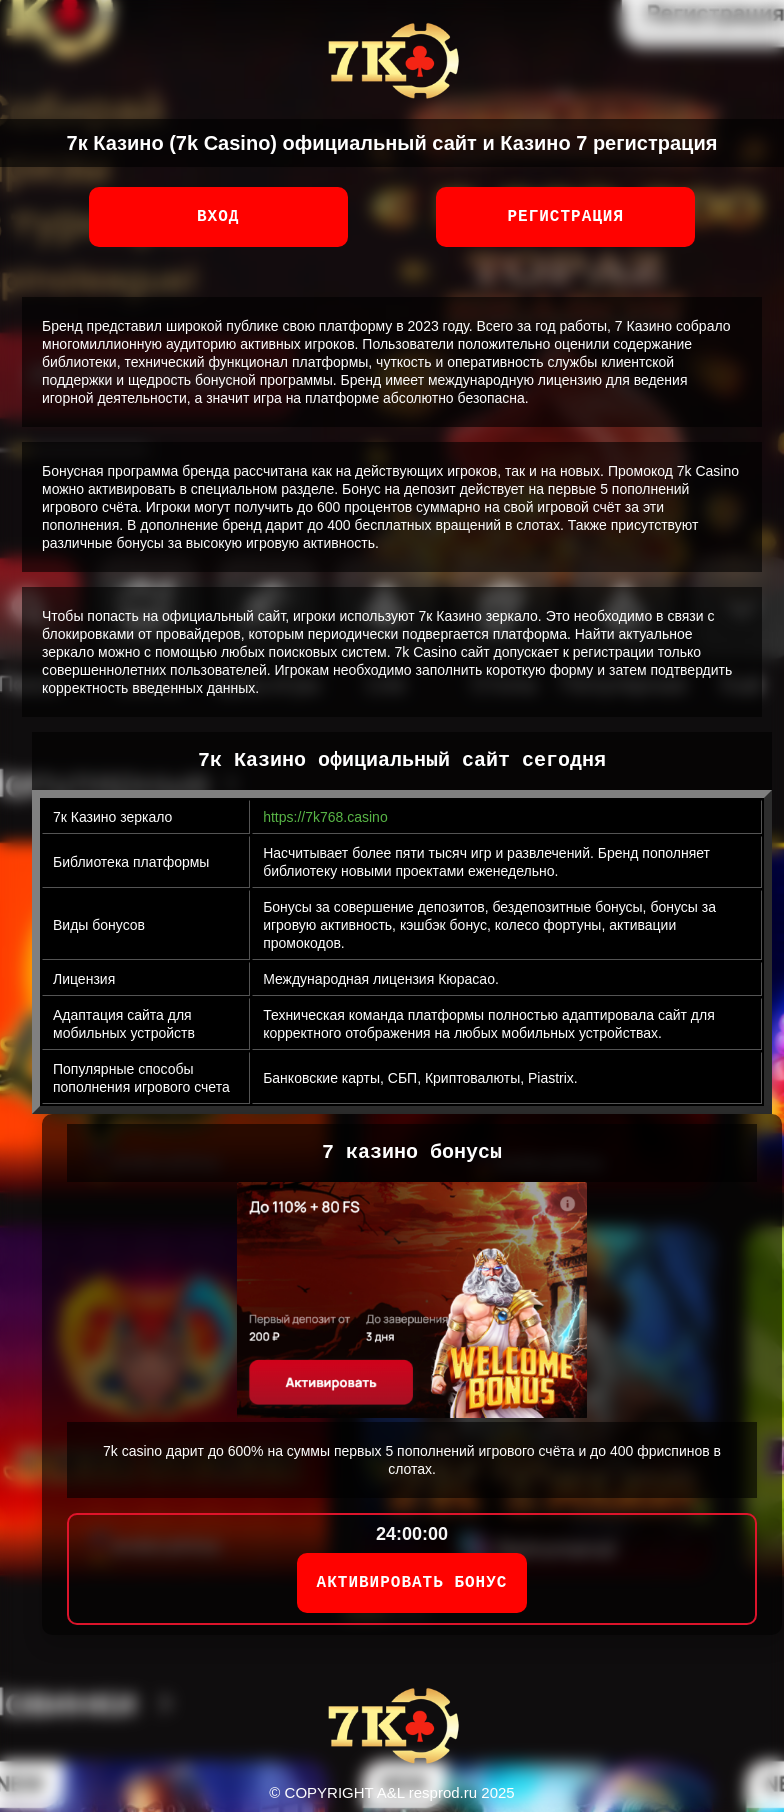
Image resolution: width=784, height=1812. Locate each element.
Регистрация (565, 217)
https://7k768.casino (325, 817)
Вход (218, 217)
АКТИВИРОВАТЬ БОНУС (412, 1583)
